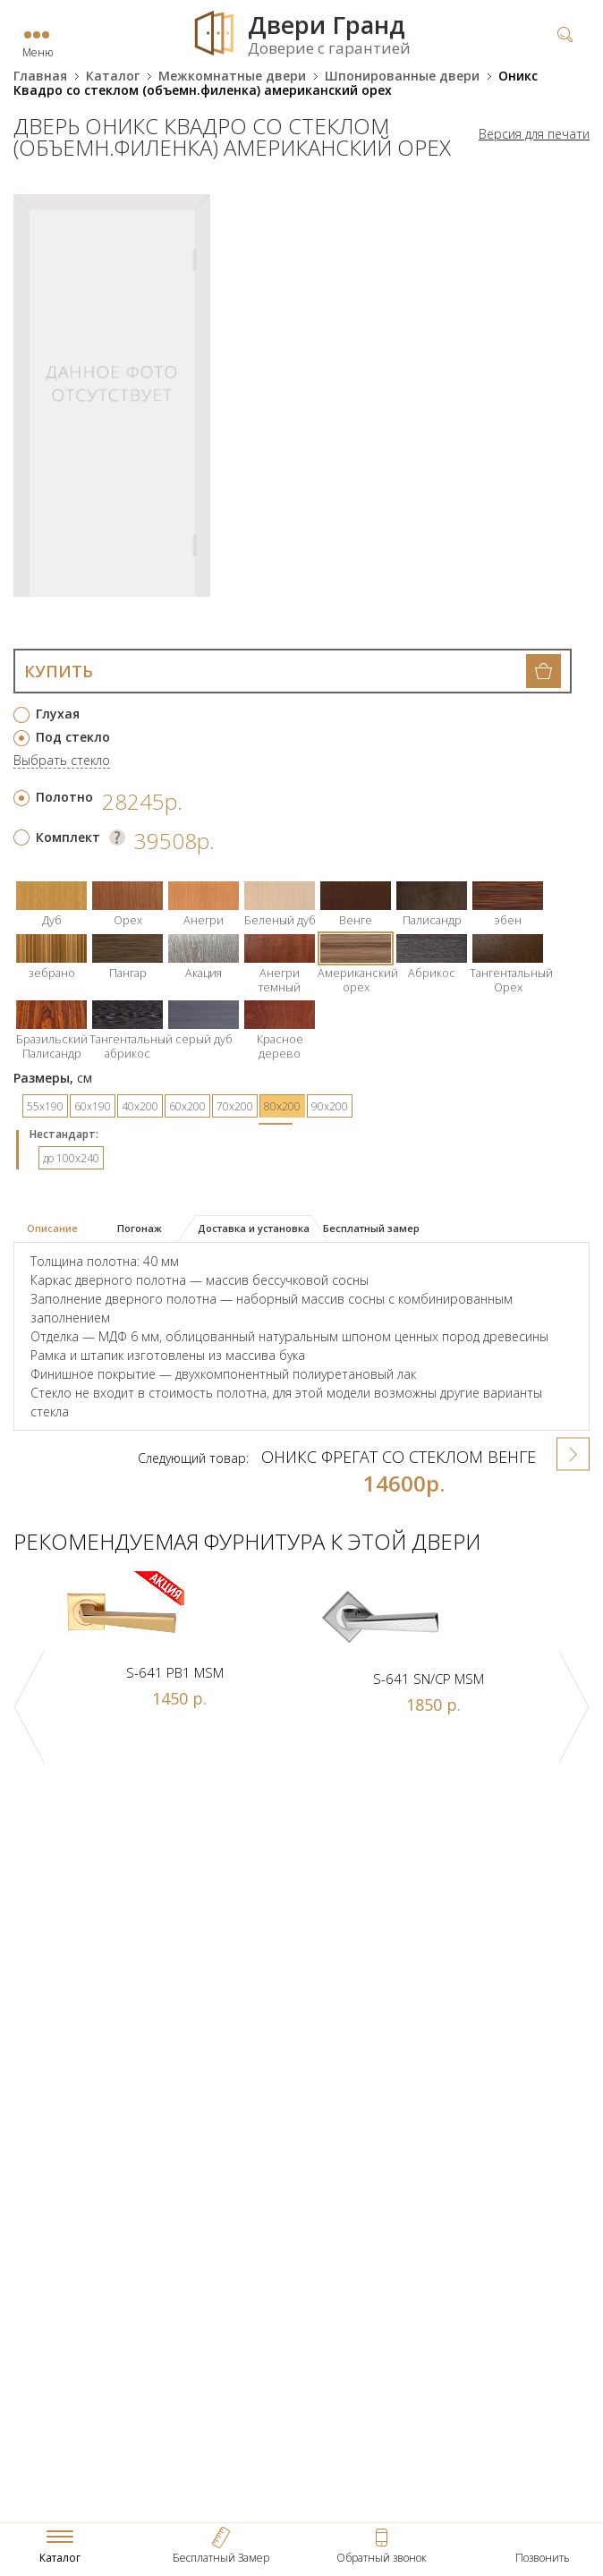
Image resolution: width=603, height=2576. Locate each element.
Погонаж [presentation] (139, 1228)
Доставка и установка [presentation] (254, 1228)
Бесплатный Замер (221, 2557)
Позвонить (542, 2557)
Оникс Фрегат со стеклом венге (398, 1456)
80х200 (282, 1106)
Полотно (64, 796)
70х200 (235, 1106)
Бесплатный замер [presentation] (371, 1228)
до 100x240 (71, 1158)
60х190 (92, 1106)
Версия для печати (534, 134)
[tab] (59, 1229)
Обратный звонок (381, 2557)
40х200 (140, 1106)
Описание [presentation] (52, 1228)
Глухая (58, 713)
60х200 (187, 1106)
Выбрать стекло (61, 761)
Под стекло (73, 736)
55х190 (45, 1106)
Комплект (68, 837)
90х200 (329, 1106)
